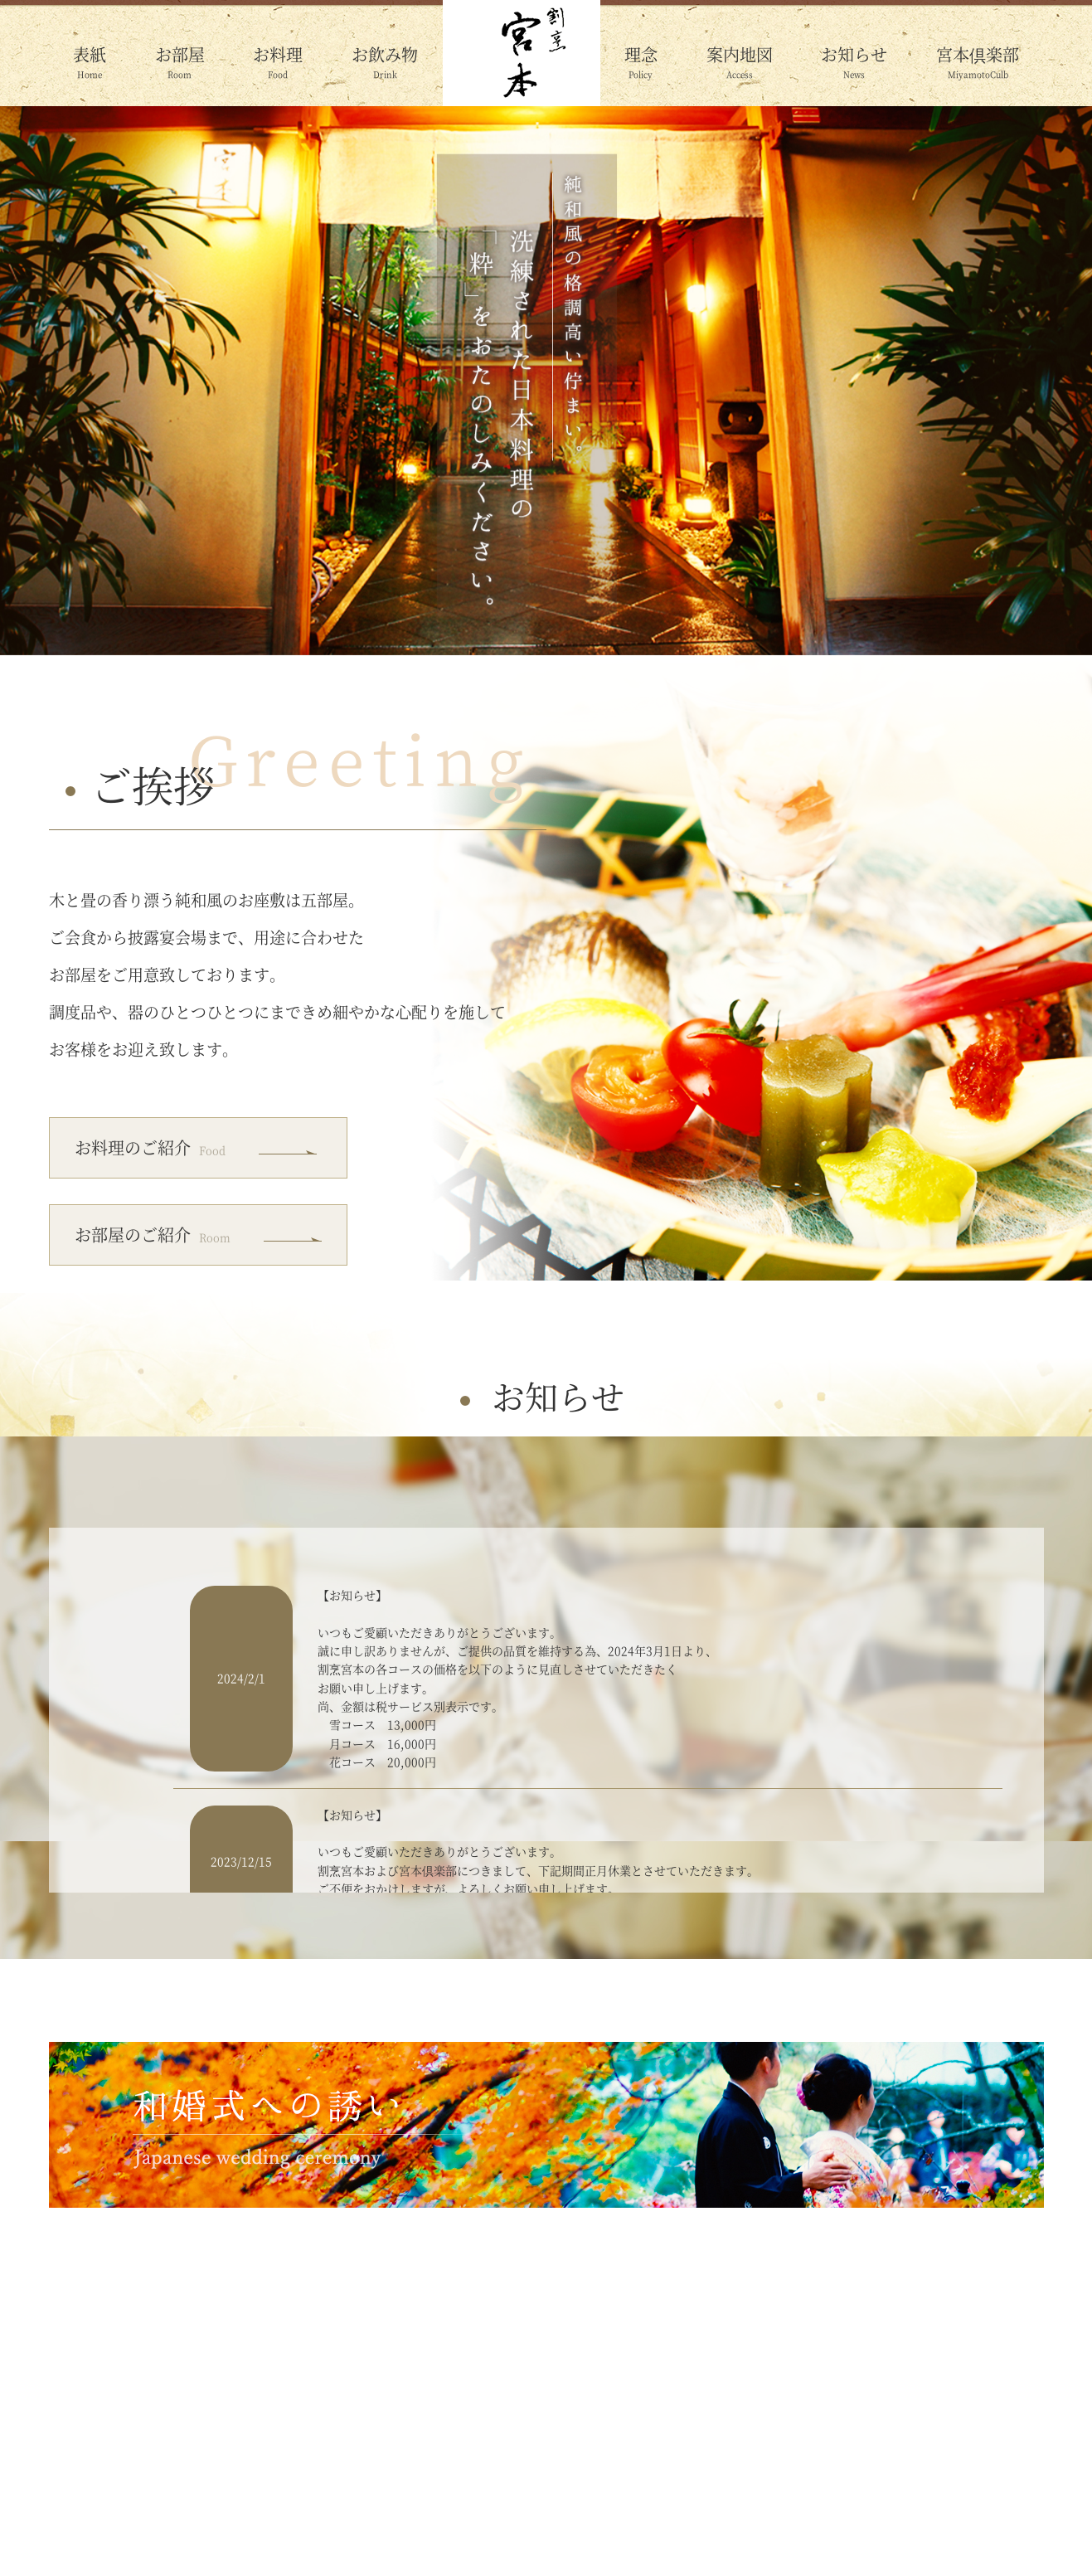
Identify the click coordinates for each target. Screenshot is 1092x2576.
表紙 (89, 54)
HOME (94, 2506)
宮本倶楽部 (977, 54)
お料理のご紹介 (150, 1147)
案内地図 (739, 54)
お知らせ (854, 54)
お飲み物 (385, 54)
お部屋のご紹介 (153, 1234)
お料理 (278, 54)
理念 (641, 54)
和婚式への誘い (974, 2506)
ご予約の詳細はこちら (865, 2407)
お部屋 (180, 54)
